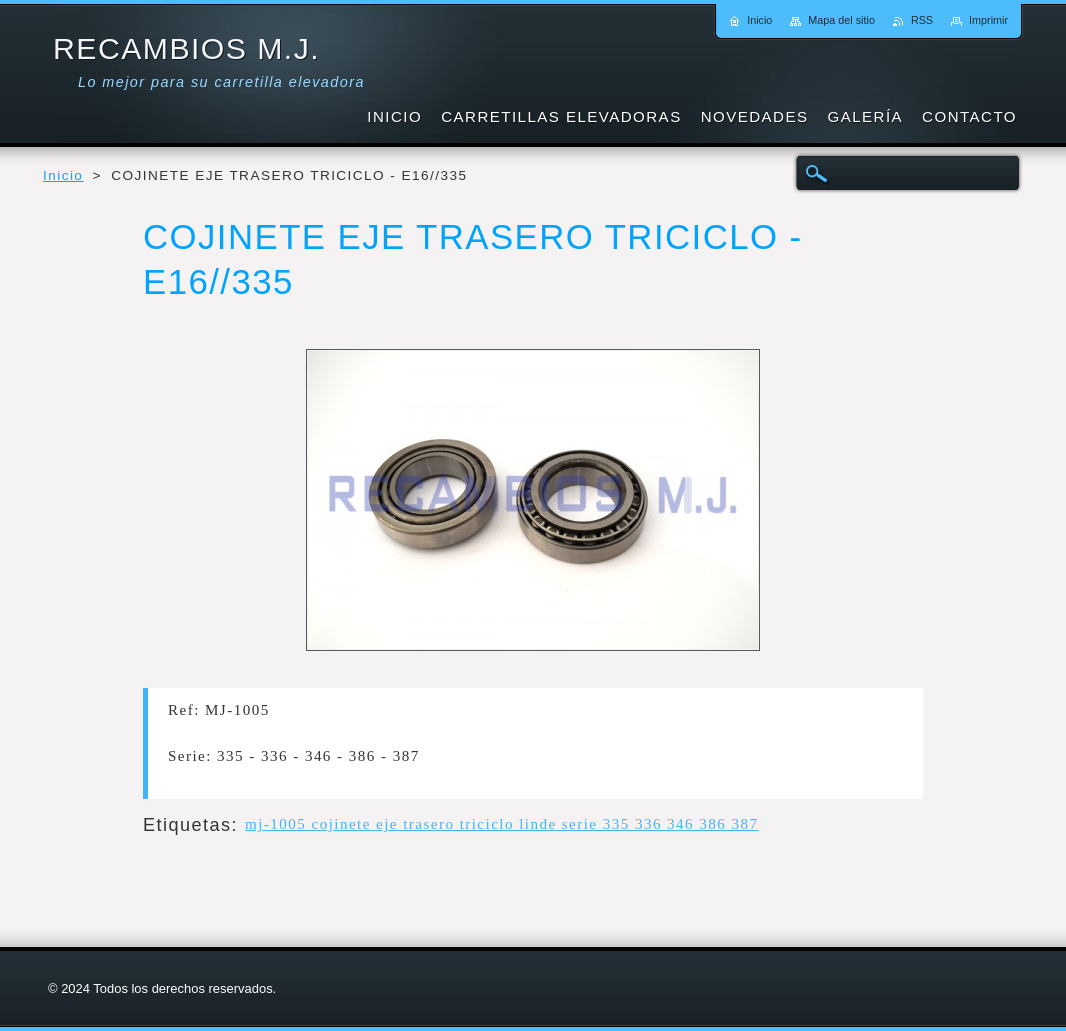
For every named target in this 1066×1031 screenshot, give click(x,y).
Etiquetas (187, 825)
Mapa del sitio (841, 20)
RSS (922, 20)
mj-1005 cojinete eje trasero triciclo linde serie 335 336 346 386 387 (502, 824)
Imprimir (988, 20)
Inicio (63, 175)
